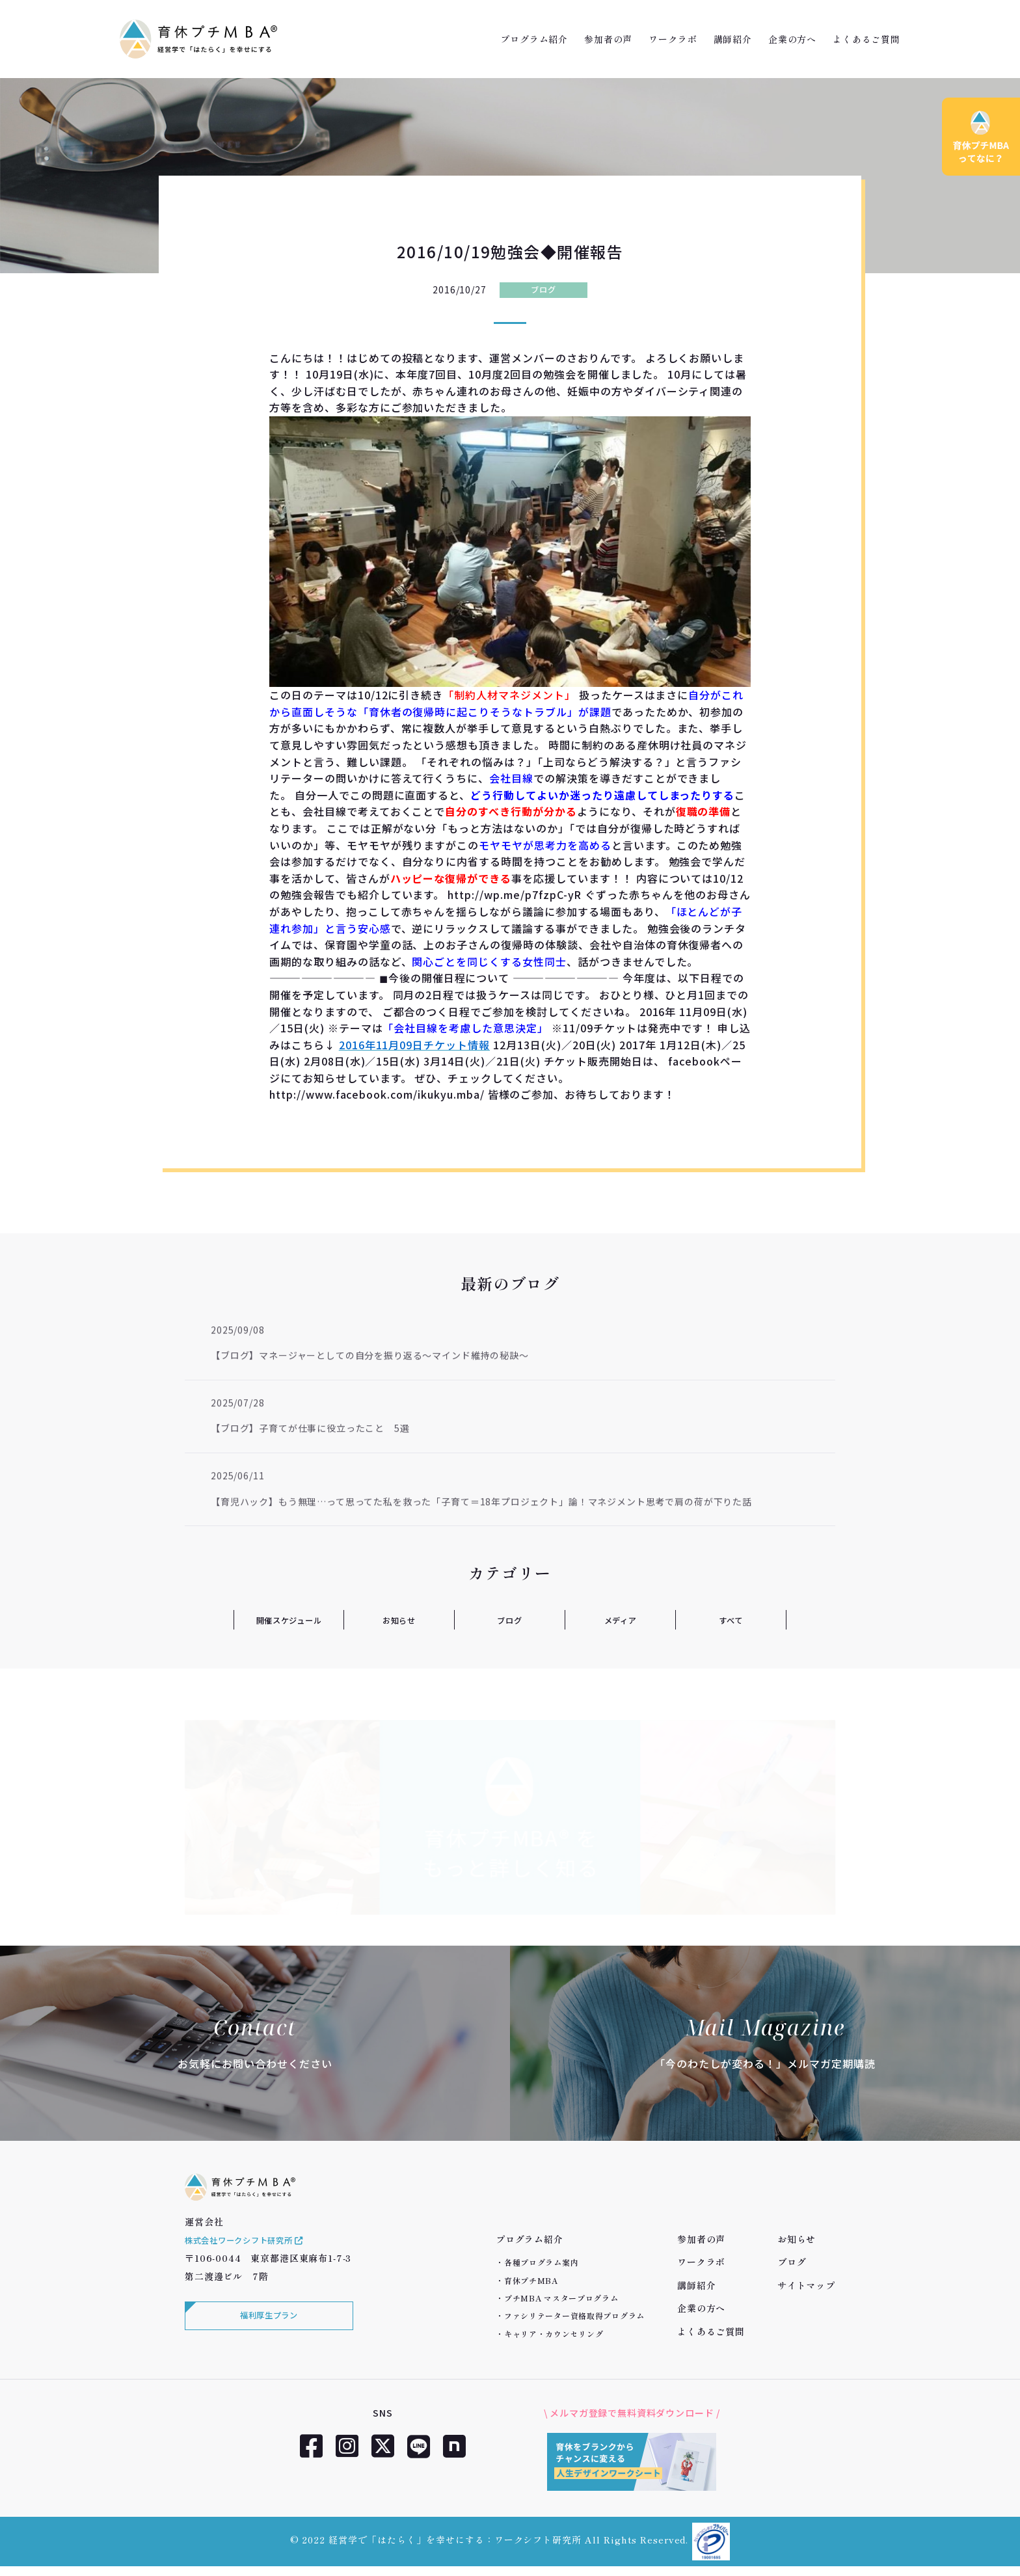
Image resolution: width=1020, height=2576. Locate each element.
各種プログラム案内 (541, 2262)
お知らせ (399, 1619)
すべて (731, 1619)
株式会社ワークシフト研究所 (254, 2256)
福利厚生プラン (266, 2334)
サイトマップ (806, 2285)
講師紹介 (733, 39)
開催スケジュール (288, 1619)
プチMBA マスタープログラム (561, 2297)
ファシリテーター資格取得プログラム (574, 2315)
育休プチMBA (531, 2280)
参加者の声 (608, 39)
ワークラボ (673, 39)
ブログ (543, 289)
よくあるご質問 (866, 39)
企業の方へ (792, 39)
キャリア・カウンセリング (554, 2333)
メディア (620, 1619)
